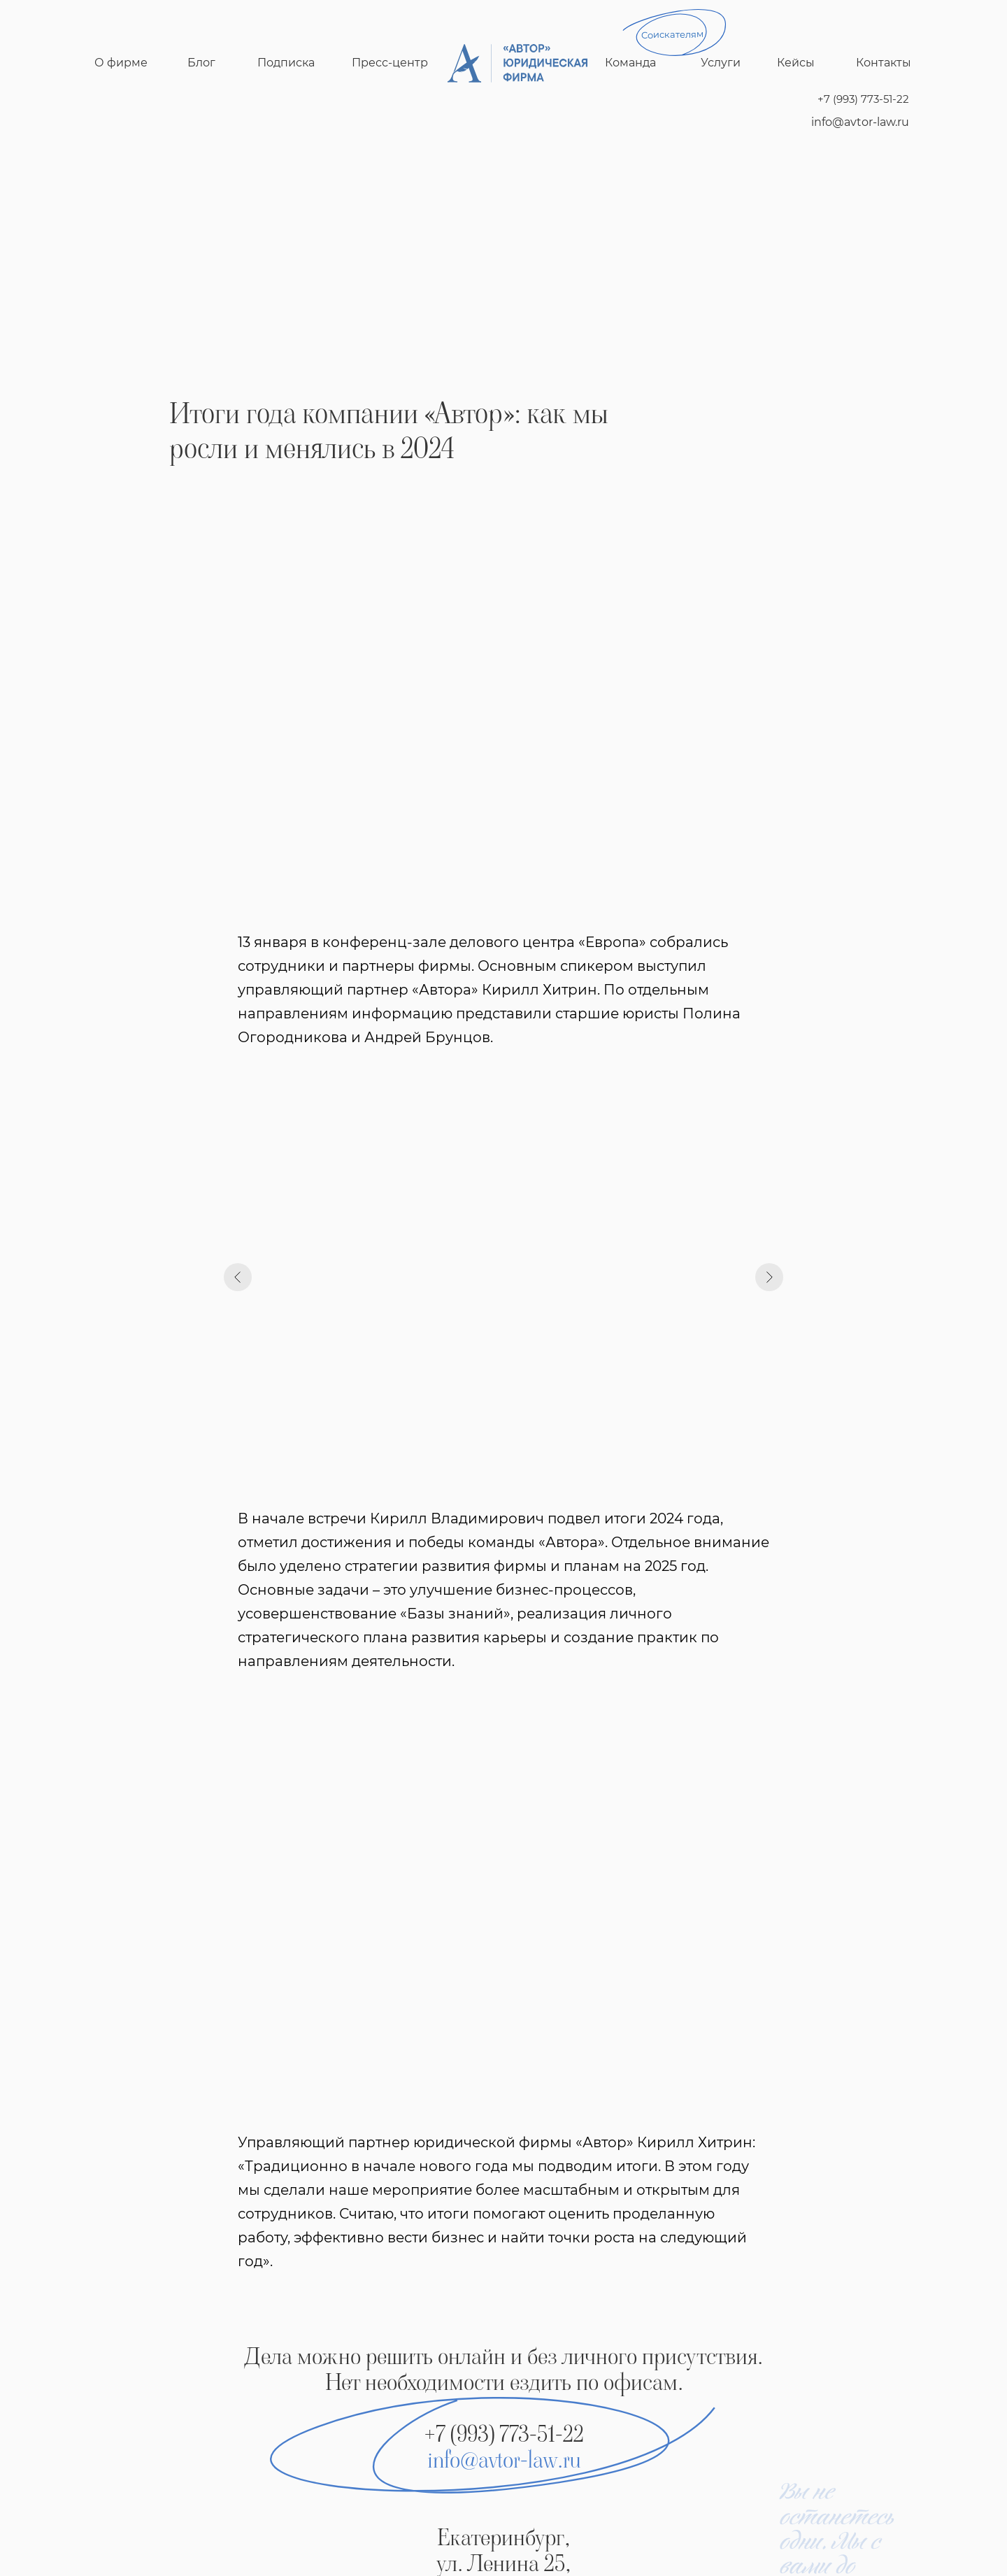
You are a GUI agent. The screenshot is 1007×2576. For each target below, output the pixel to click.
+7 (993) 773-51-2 (498, 2434)
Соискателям (672, 34)
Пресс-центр (390, 62)
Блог (201, 62)
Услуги (721, 62)
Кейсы (796, 62)
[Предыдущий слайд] (238, 1277)
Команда (630, 62)
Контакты (883, 62)
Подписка (286, 62)
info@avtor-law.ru (860, 122)
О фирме (121, 62)
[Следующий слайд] (769, 1277)
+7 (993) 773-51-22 (863, 99)
